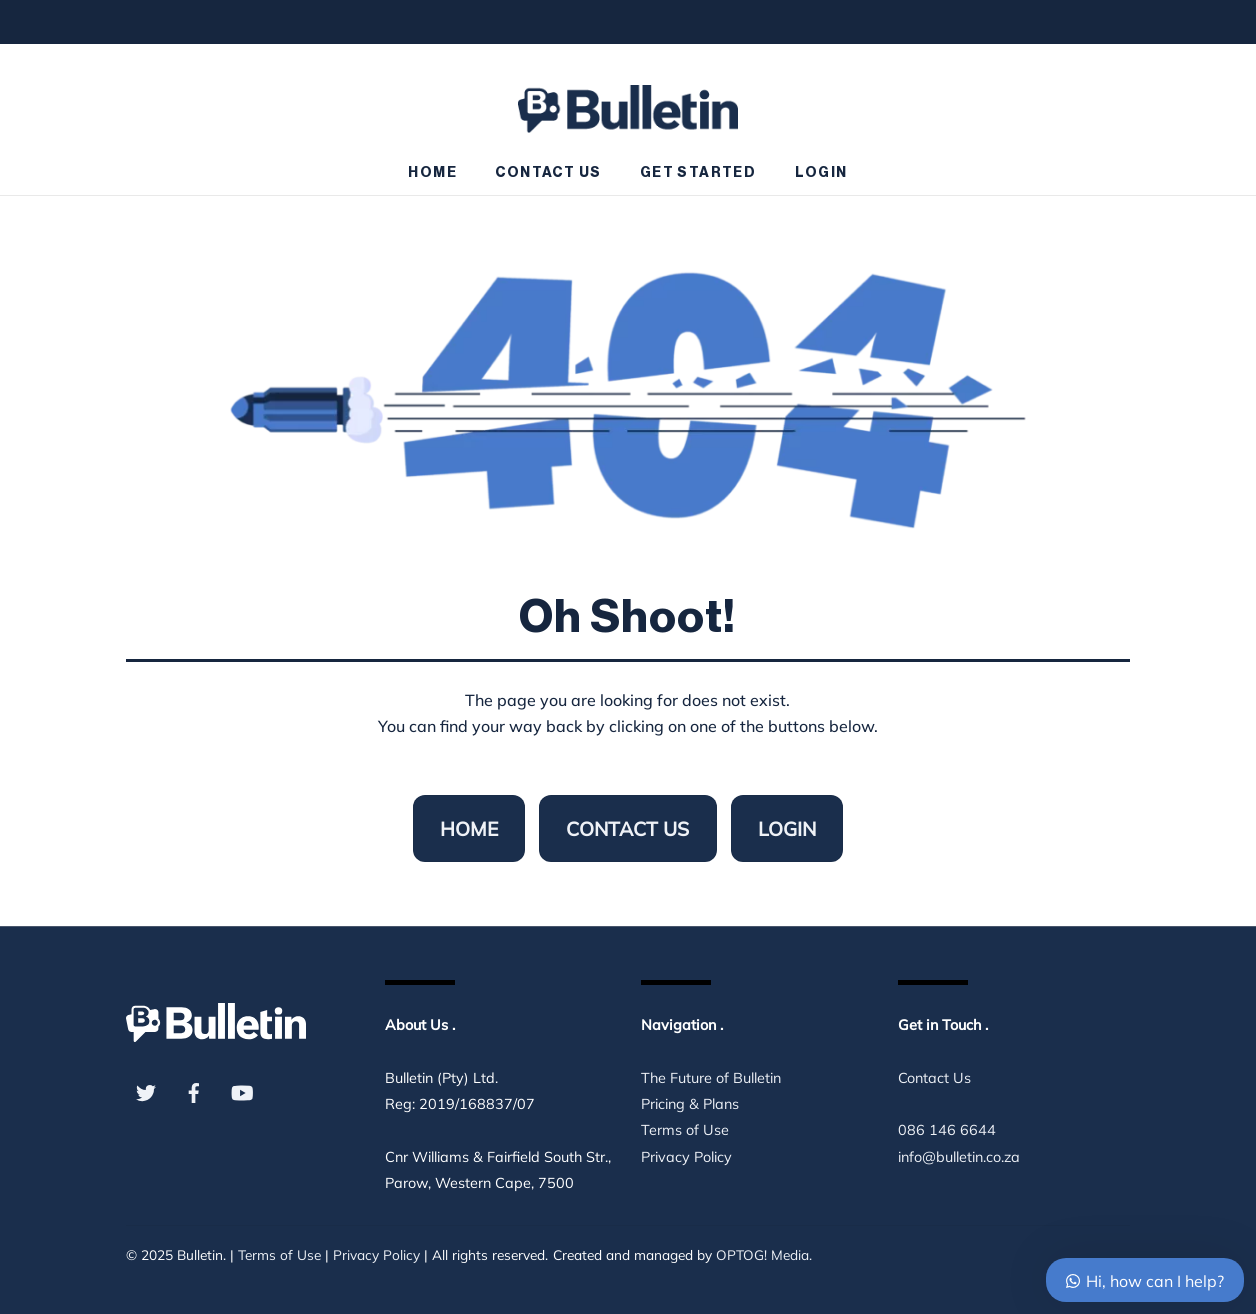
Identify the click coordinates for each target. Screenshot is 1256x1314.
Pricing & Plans (690, 1104)
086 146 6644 (947, 1130)
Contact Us (548, 173)
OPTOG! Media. (764, 1254)
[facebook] (194, 1091)
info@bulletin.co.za (959, 1157)
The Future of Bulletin (711, 1078)
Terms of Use (685, 1130)
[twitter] (146, 1091)
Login (821, 173)
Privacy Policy (686, 1157)
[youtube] (242, 1091)
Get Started (698, 173)
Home (432, 173)
